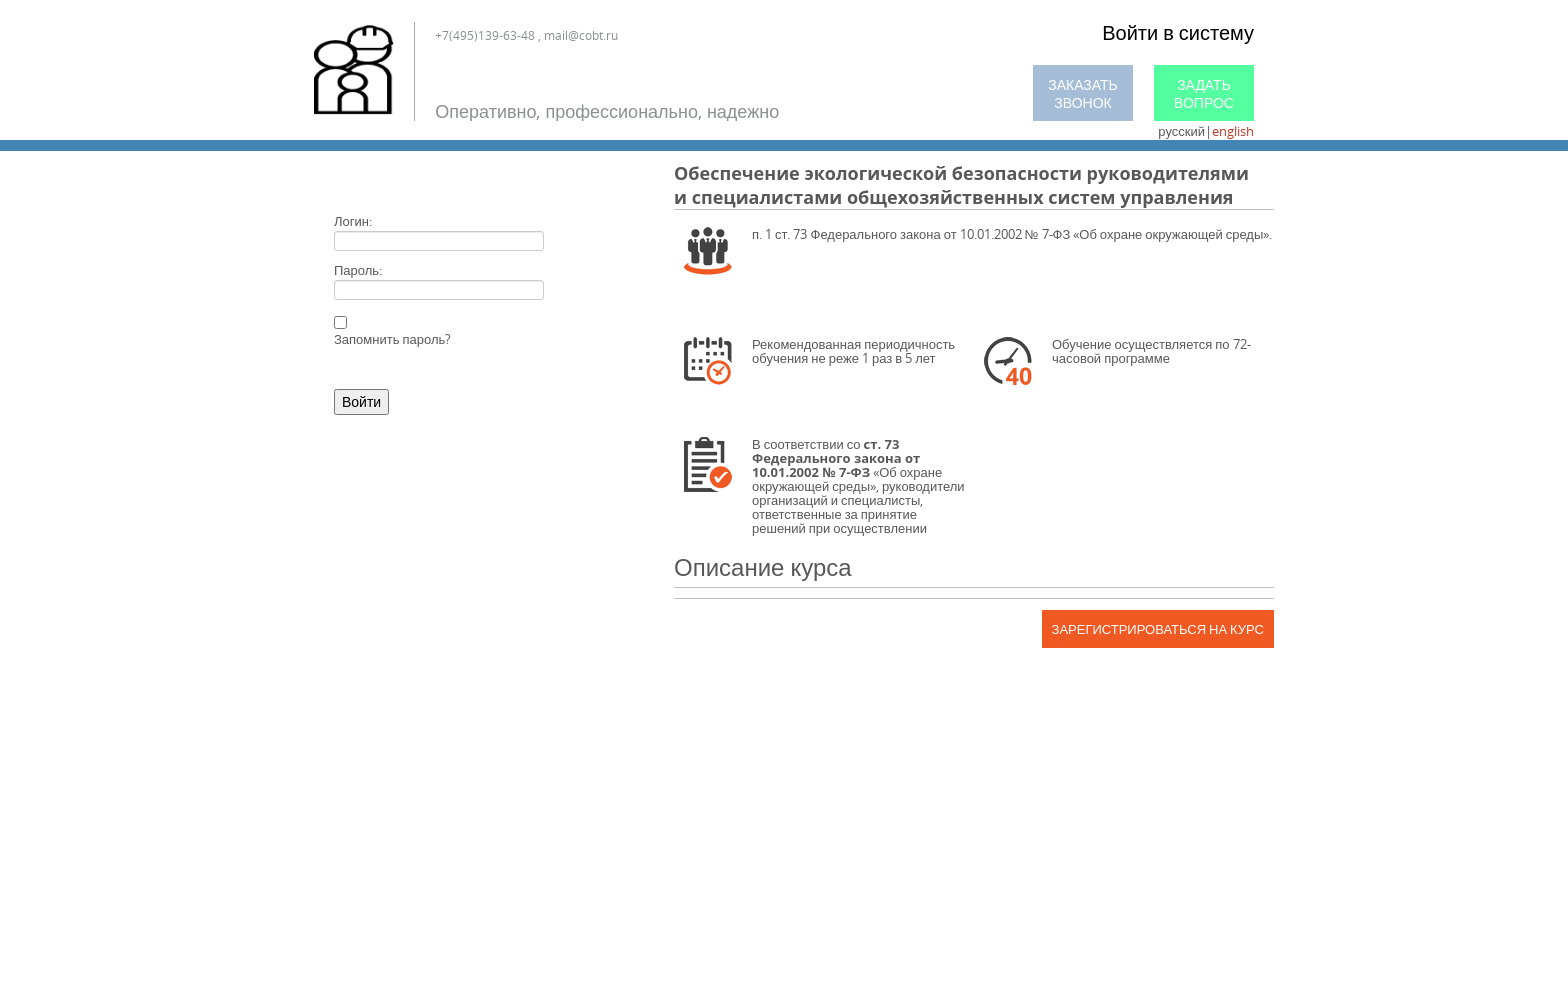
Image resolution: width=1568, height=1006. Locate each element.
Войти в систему (1178, 32)
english (1233, 131)
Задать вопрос (1204, 93)
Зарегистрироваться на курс (1158, 629)
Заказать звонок (1083, 93)
